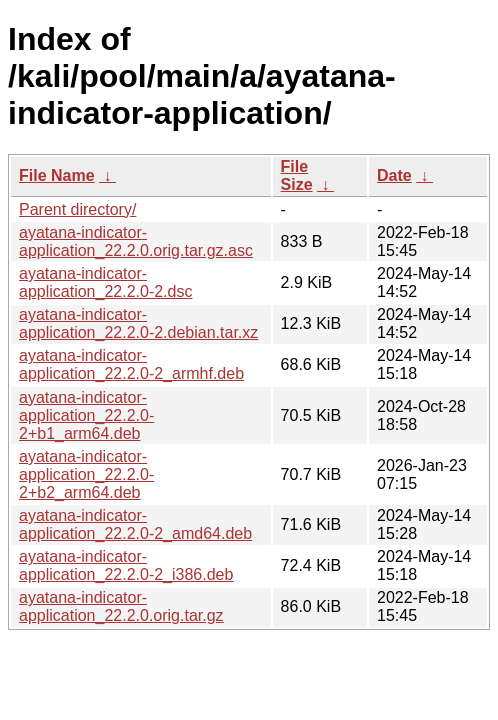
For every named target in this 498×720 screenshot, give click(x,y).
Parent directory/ (77, 209)
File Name (57, 175)
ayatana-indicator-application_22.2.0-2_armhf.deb (131, 364)
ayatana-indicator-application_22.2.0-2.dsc (105, 282)
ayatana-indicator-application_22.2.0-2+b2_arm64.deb (86, 474)
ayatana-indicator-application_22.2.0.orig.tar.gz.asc (136, 241)
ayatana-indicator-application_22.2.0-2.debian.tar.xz (138, 323)
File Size (297, 175)
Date (394, 175)
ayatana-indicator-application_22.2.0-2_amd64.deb (135, 524)
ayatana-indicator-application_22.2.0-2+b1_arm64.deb (86, 415)
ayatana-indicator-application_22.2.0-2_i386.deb (126, 565)
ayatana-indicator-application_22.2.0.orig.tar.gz (121, 606)
